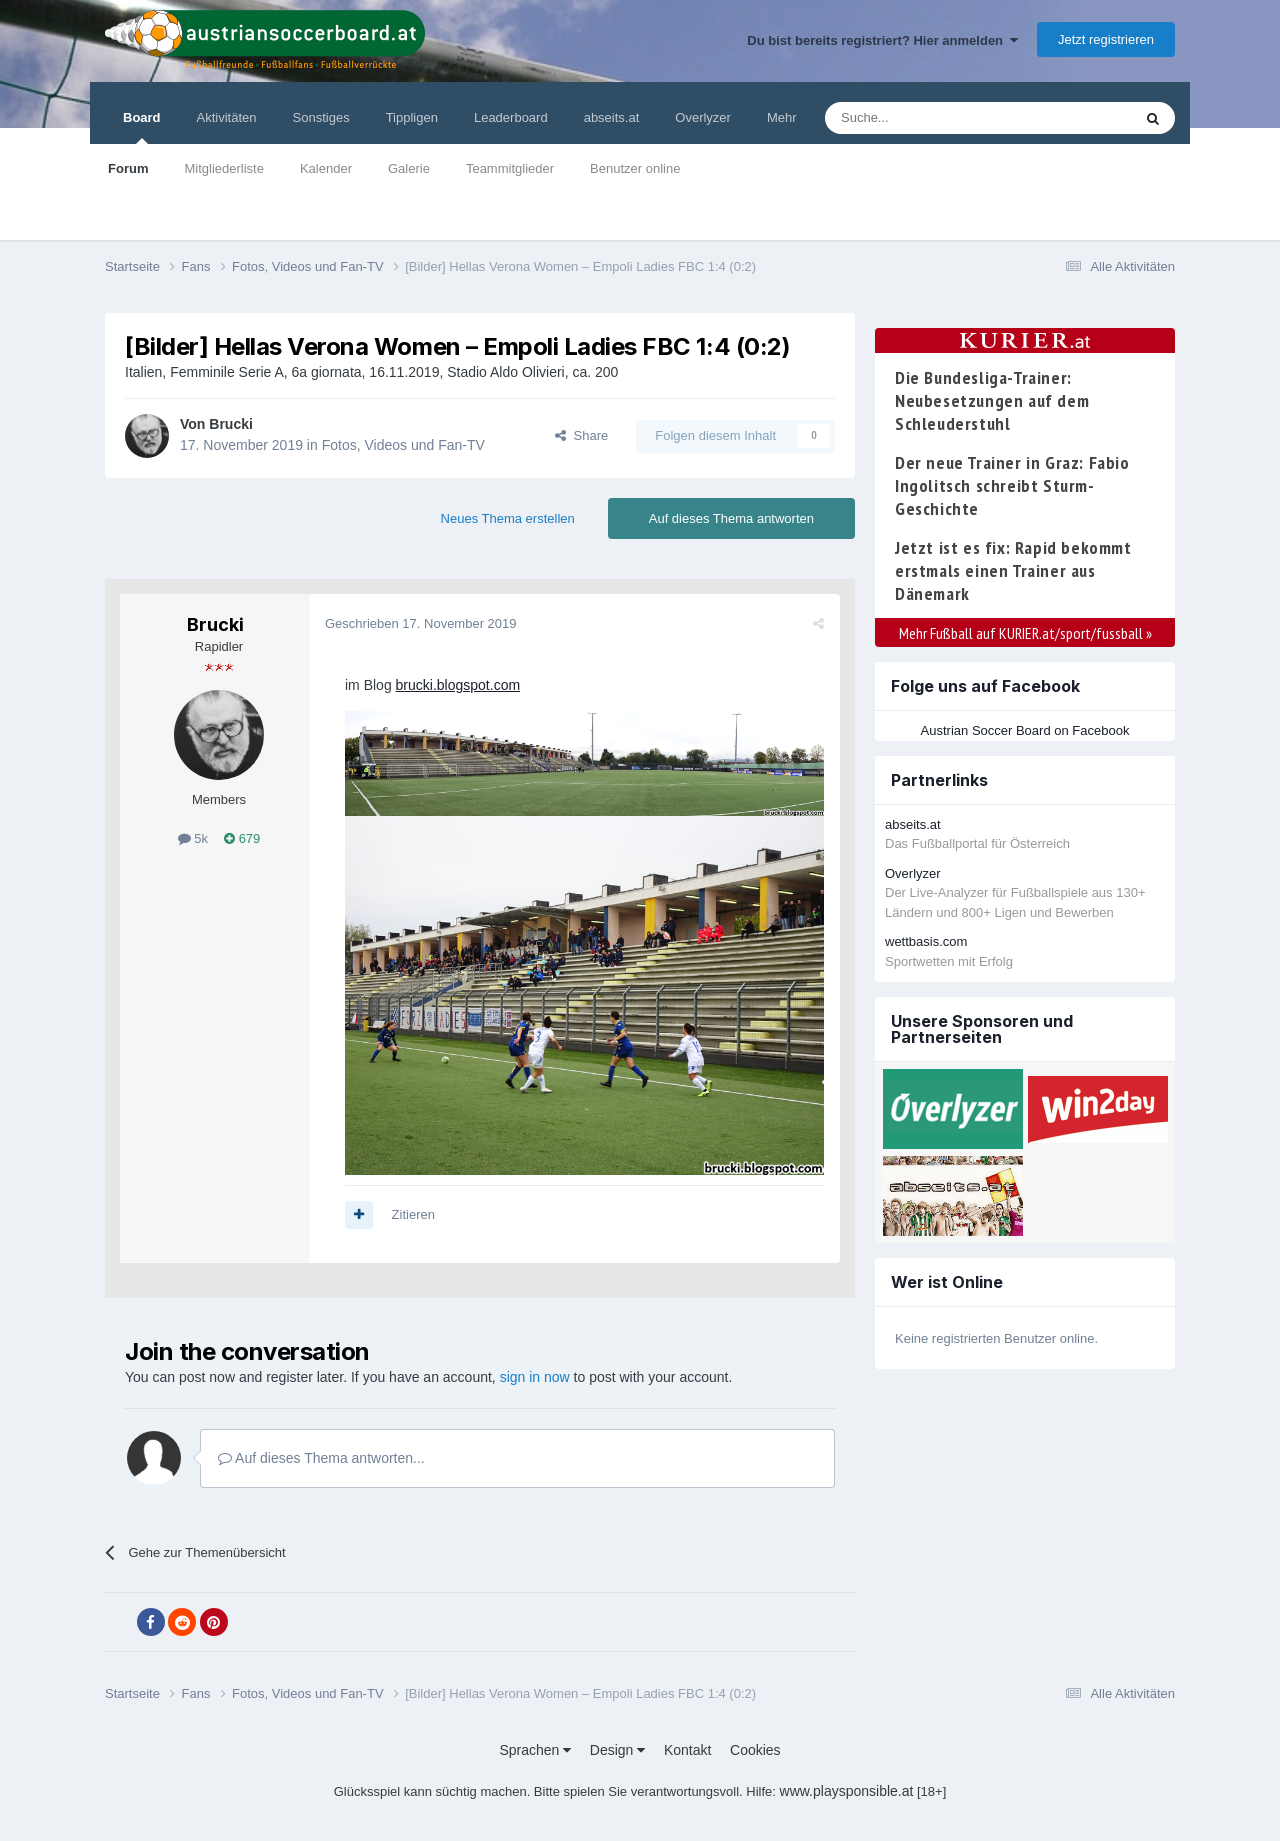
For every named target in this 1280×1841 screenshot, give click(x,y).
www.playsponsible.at (847, 1791)
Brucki (231, 424)
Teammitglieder (510, 168)
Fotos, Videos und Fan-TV (403, 445)
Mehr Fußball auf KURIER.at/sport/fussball (1025, 633)
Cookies (755, 1750)
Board (142, 127)
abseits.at (612, 117)
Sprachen (535, 1750)
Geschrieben (421, 623)
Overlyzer (703, 117)
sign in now (535, 1377)
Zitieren (413, 1214)
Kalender (326, 168)
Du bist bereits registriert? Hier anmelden (882, 40)
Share (581, 435)
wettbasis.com (926, 941)
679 (242, 838)
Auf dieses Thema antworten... (321, 1458)
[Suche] (931, 118)
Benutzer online (635, 168)
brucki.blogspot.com (458, 685)
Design (617, 1750)
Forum (128, 168)
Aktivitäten (227, 117)
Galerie (409, 168)
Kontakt (687, 1750)
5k (193, 838)
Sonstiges (321, 117)
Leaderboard (511, 117)
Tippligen (412, 117)
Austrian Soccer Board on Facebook (1025, 730)
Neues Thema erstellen (508, 518)
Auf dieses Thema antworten (731, 518)
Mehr (782, 117)
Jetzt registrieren (1106, 39)
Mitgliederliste (223, 168)
